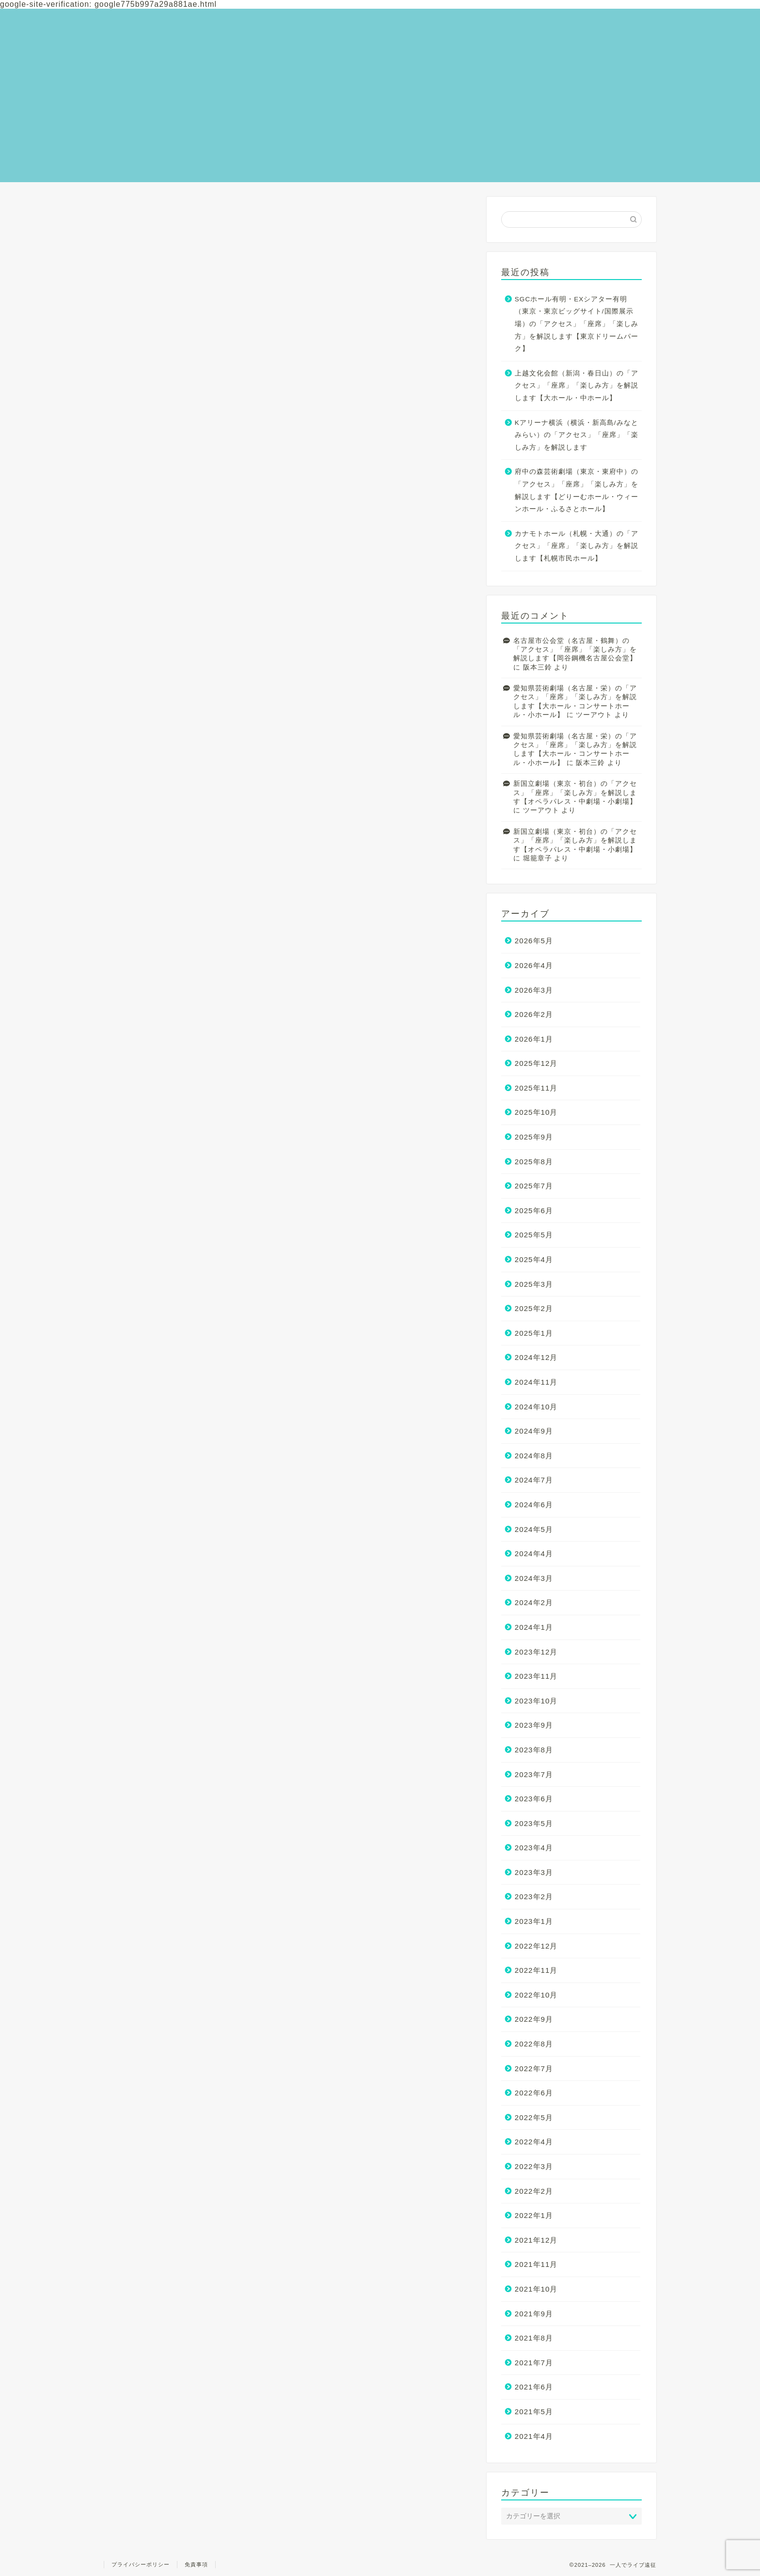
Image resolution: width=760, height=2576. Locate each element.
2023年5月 (534, 1823)
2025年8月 (534, 1161)
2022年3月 (534, 2166)
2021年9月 (534, 2314)
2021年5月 (534, 2411)
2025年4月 (534, 1259)
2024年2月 (534, 1602)
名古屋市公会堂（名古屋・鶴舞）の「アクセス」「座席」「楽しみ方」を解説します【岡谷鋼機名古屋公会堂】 (575, 649)
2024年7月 (534, 1480)
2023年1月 (534, 1921)
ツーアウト (594, 714)
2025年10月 (536, 1112)
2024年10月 (536, 1407)
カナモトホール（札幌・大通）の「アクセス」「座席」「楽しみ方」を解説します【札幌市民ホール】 (576, 546)
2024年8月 (534, 1456)
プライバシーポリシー (140, 2564)
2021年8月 (534, 2338)
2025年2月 (534, 1308)
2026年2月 (534, 1014)
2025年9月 (534, 1137)
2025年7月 (534, 1186)
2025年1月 (534, 1333)
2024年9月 (534, 1431)
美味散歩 (591, 35)
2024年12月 (536, 1357)
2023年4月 (534, 1847)
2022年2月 (534, 2191)
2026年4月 (534, 965)
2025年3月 (534, 1284)
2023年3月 (534, 1872)
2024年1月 (534, 1627)
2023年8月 (534, 1750)
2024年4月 (534, 1553)
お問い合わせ (600, 13)
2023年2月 (534, 1896)
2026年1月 (534, 1039)
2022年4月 (534, 2142)
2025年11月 (536, 1088)
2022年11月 (536, 1970)
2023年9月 (534, 1725)
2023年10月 (536, 1701)
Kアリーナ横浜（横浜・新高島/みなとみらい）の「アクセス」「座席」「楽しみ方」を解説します (576, 435)
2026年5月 (534, 941)
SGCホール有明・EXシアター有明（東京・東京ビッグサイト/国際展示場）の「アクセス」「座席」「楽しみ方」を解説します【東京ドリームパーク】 (576, 324)
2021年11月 (536, 2264)
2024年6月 (534, 1504)
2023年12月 (536, 1652)
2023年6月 (534, 1799)
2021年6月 (534, 2387)
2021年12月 (536, 2240)
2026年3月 (534, 990)
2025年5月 (534, 1235)
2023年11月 (536, 1676)
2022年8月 (534, 2044)
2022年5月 (534, 2117)
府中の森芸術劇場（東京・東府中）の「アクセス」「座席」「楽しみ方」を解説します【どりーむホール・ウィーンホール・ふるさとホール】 (576, 490)
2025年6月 (534, 1210)
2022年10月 (536, 1995)
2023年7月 (534, 1774)
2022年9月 (534, 2019)
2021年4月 (534, 2436)
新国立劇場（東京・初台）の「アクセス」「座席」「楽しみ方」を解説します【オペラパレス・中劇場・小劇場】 (575, 792)
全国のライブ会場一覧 (617, 24)
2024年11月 (536, 1382)
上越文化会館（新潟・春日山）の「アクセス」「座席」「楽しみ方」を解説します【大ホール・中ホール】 (576, 386)
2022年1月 (534, 2215)
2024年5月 (534, 1529)
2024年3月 (534, 1578)
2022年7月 (534, 2068)
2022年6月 (534, 2093)
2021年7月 (534, 2362)
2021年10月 (536, 2289)
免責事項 (196, 2564)
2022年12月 (536, 1946)
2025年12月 (536, 1063)
